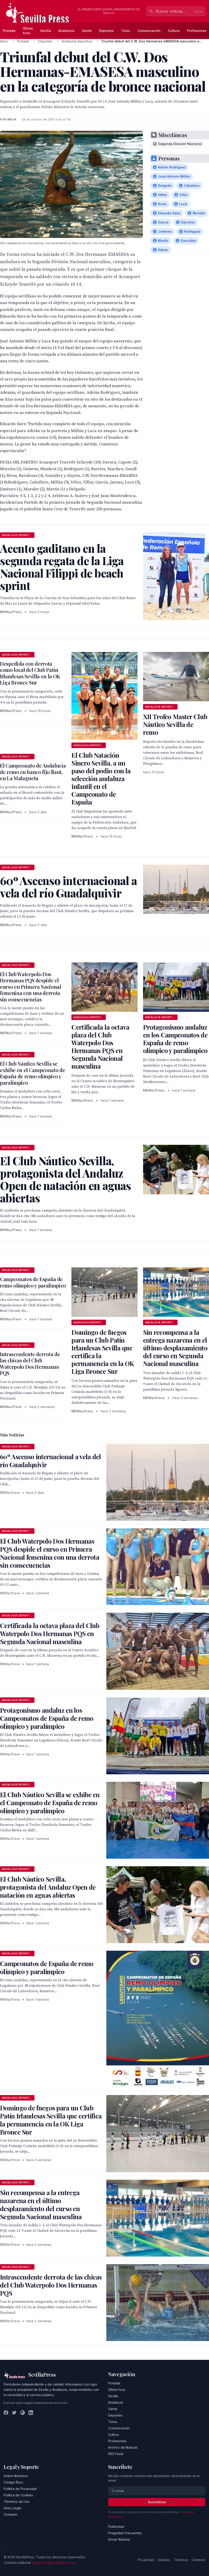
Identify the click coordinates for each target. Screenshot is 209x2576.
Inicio (4, 41)
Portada (23, 41)
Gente (87, 31)
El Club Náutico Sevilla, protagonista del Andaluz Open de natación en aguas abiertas (48, 1887)
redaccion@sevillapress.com (54, 2563)
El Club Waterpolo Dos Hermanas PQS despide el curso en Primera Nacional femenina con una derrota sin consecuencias (30, 987)
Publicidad (116, 2527)
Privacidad (146, 2560)
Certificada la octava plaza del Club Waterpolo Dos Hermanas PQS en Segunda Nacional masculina (100, 1046)
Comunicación (149, 31)
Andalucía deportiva (77, 41)
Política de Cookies (18, 2495)
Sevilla (45, 31)
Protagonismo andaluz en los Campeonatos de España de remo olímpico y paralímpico (175, 1039)
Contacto (10, 2514)
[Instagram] (22, 2412)
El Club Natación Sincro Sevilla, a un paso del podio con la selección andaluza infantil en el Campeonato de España (100, 778)
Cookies (164, 2560)
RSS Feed (115, 2454)
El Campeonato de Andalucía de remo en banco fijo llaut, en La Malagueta (33, 772)
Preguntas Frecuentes (125, 2533)
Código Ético (13, 2482)
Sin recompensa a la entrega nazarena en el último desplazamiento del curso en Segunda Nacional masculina (175, 1348)
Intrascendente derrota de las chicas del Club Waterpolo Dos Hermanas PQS (30, 1364)
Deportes (106, 31)
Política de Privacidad (20, 2489)
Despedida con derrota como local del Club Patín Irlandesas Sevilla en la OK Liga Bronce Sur (30, 673)
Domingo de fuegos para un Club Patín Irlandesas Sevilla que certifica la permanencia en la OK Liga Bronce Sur (102, 1351)
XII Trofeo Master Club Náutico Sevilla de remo (175, 724)
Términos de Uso (17, 2501)
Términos (181, 2560)
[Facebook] (6, 2412)
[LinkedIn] (30, 2412)
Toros (125, 31)
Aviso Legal (12, 2508)
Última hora (28, 30)
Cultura (174, 31)
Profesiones (117, 2441)
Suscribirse (157, 2502)
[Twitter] (14, 2412)
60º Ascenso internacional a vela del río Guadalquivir (50, 1460)
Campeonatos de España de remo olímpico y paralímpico (33, 1282)
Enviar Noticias (119, 2539)
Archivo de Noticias (123, 2447)
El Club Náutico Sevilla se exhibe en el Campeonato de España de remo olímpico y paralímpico (32, 1073)
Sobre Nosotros (16, 2476)
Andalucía (66, 31)
